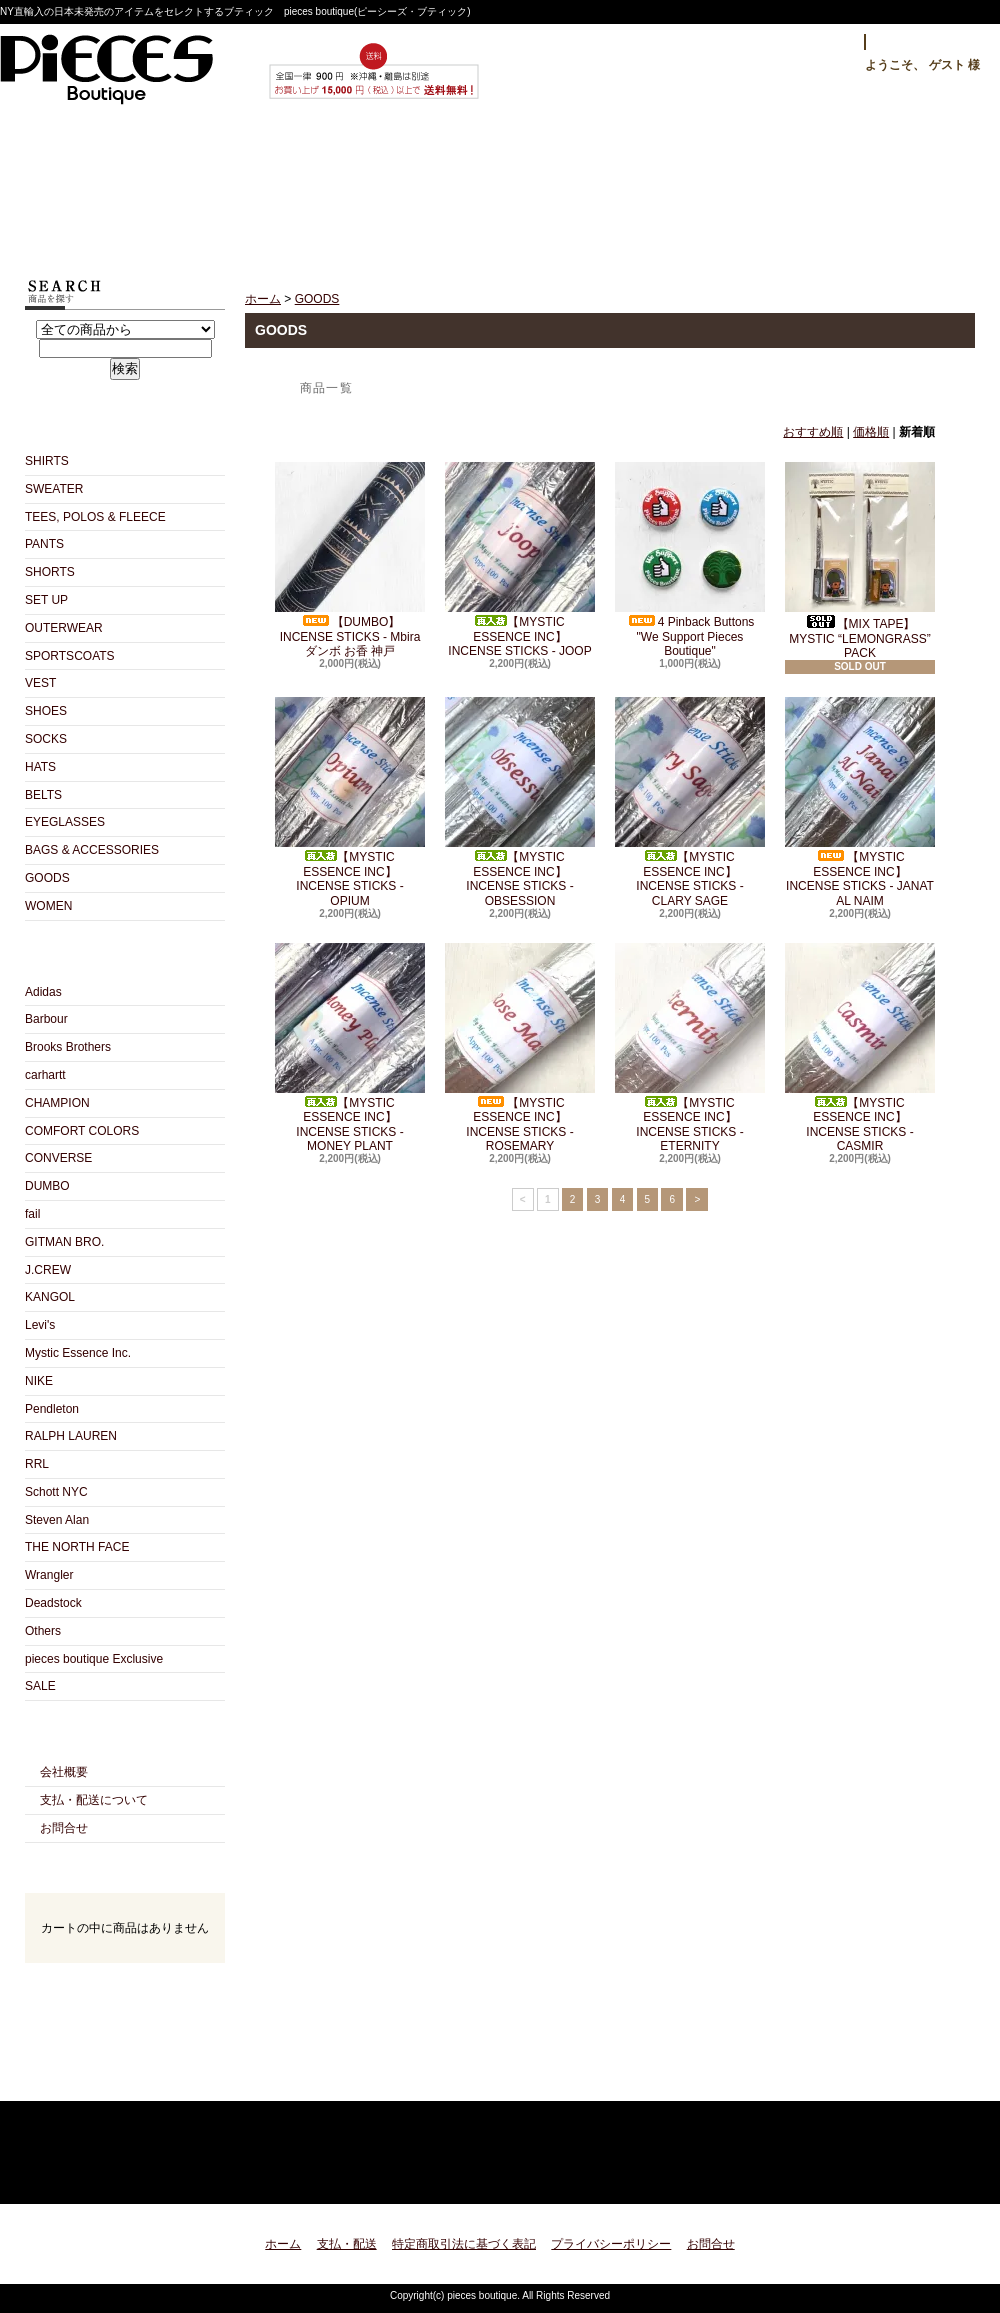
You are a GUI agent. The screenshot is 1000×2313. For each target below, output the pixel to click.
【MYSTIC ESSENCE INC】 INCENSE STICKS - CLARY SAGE (690, 802)
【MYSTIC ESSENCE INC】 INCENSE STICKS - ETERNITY (690, 1048)
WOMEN (48, 906)
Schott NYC (56, 1492)
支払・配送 (347, 2244)
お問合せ (693, 186)
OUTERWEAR (64, 628)
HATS (40, 767)
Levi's (40, 1325)
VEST (40, 683)
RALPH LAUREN (71, 1436)
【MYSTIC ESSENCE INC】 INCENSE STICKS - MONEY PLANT (350, 1048)
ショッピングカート (886, 186)
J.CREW (48, 1270)
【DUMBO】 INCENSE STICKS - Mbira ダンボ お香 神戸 (350, 560)
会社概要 (64, 1772)
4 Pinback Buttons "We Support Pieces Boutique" (690, 560)
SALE (40, 1686)
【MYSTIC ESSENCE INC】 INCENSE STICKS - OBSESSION (520, 802)
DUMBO (47, 1186)
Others (43, 1631)
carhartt (45, 1075)
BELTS (43, 795)
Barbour (46, 1019)
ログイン (817, 42)
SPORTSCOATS (70, 656)
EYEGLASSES (65, 822)
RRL (37, 1464)
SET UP (46, 600)
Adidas (43, 992)
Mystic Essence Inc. (78, 1353)
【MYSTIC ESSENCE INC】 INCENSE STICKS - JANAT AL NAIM (860, 802)
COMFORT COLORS (82, 1131)
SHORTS (50, 572)
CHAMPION (57, 1103)
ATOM (160, 2078)
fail (32, 1214)
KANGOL (50, 1297)
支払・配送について (307, 186)
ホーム (114, 186)
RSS (89, 2078)
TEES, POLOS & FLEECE (95, 517)
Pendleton (52, 1409)
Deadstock (53, 1603)
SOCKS (46, 739)
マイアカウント (928, 42)
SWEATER (54, 489)
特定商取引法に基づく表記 (464, 2244)
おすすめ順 (813, 432)
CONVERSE (58, 1158)
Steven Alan (57, 1520)
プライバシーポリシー (611, 2244)
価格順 (871, 432)
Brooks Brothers (68, 1047)
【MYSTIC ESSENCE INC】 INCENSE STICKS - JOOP (520, 560)
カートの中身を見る (125, 1989)
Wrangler (49, 1575)
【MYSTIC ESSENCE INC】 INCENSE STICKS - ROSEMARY (520, 1048)
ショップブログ (500, 186)
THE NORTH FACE (77, 1547)
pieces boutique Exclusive (94, 1659)
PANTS (44, 544)
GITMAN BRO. (64, 1242)
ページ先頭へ (942, 2176)
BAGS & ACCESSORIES (92, 850)
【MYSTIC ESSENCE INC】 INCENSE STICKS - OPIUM (350, 802)
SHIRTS (47, 461)
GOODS (47, 878)
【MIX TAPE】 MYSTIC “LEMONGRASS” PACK (860, 561)
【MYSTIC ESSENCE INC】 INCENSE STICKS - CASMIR (860, 1048)
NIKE (39, 1381)
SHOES (46, 711)
